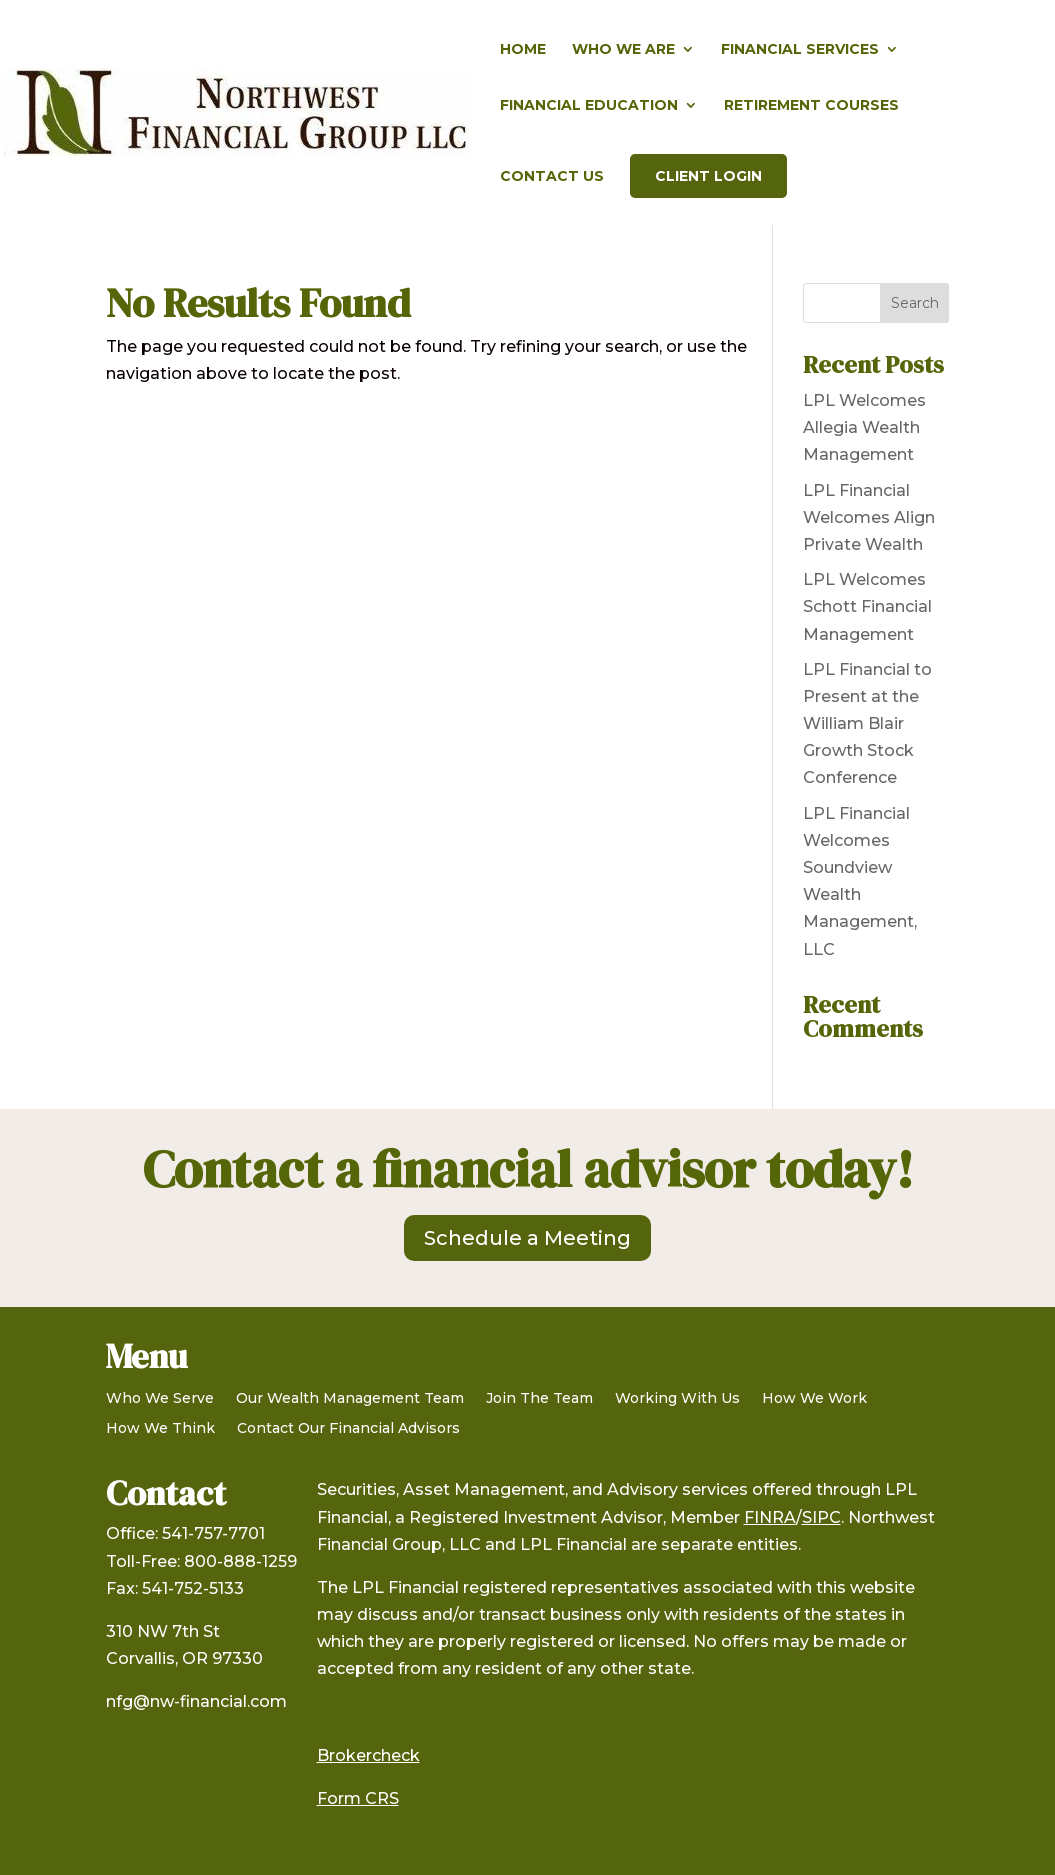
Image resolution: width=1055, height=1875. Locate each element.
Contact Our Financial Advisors (348, 1429)
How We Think (160, 1429)
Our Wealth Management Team (350, 1399)
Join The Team (539, 1399)
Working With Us (677, 1399)
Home (523, 50)
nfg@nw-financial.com (196, 1701)
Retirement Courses (811, 106)
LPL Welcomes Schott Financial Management (867, 606)
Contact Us (552, 177)
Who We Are (623, 50)
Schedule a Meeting (527, 1238)
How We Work (814, 1399)
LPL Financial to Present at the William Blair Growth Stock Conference (867, 724)
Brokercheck (368, 1755)
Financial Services (800, 50)
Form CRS (358, 1798)
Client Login (708, 176)
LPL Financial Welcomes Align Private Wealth (869, 517)
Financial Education (589, 106)
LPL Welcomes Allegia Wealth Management (864, 427)
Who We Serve (160, 1399)
